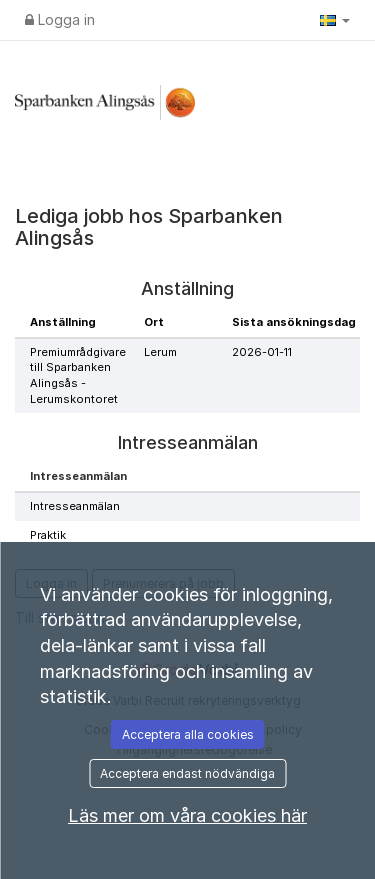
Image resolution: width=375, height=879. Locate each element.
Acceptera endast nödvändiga (187, 773)
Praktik (48, 535)
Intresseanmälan (75, 506)
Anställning (63, 322)
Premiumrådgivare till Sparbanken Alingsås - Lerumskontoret (78, 375)
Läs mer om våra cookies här (187, 815)
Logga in (60, 19)
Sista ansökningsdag (294, 322)
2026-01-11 (262, 352)
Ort (154, 322)
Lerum (160, 352)
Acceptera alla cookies (188, 734)
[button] (335, 20)
